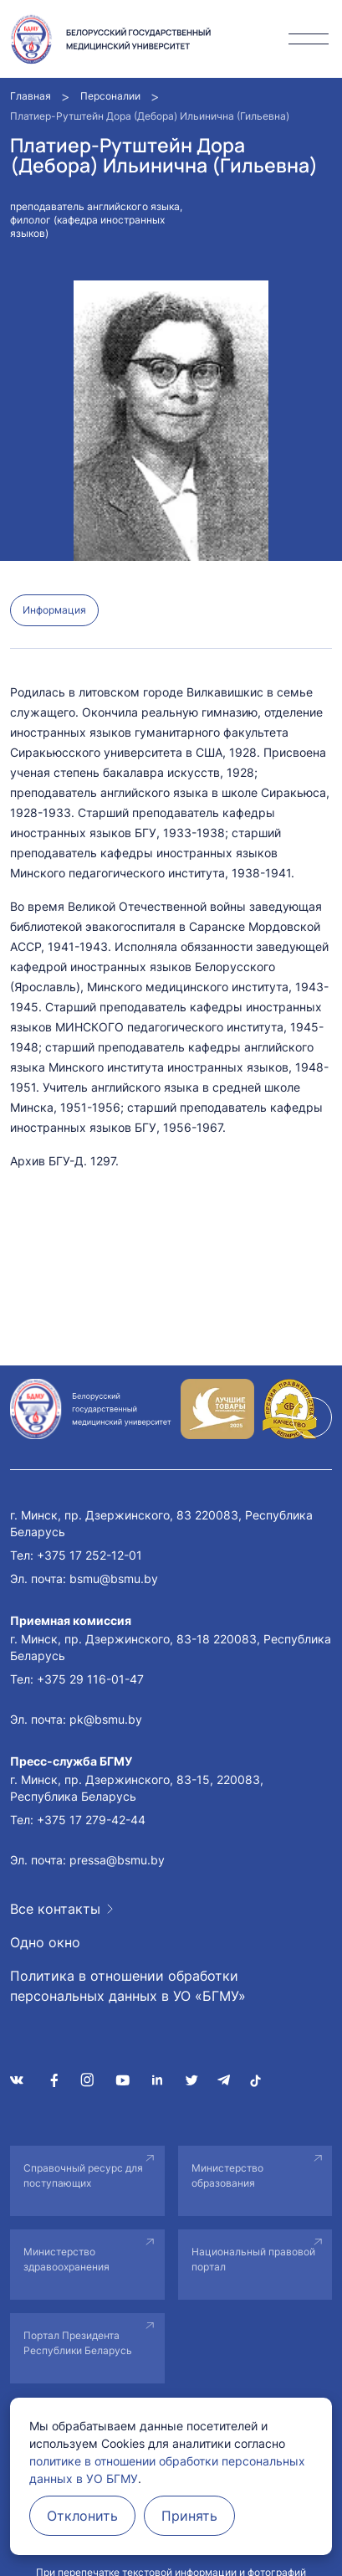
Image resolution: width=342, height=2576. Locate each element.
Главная (30, 96)
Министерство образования (227, 2175)
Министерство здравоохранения (66, 2259)
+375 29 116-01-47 (90, 1679)
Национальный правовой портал (253, 2259)
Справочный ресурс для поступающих (83, 2175)
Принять (189, 2515)
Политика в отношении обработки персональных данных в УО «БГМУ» (128, 1985)
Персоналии (110, 96)
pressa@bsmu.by (117, 1860)
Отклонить (82, 2515)
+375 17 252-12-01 (89, 1555)
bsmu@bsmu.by (113, 1578)
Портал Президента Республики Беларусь (77, 2343)
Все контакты (55, 1908)
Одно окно (45, 1942)
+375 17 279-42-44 (91, 1819)
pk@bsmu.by (105, 1719)
